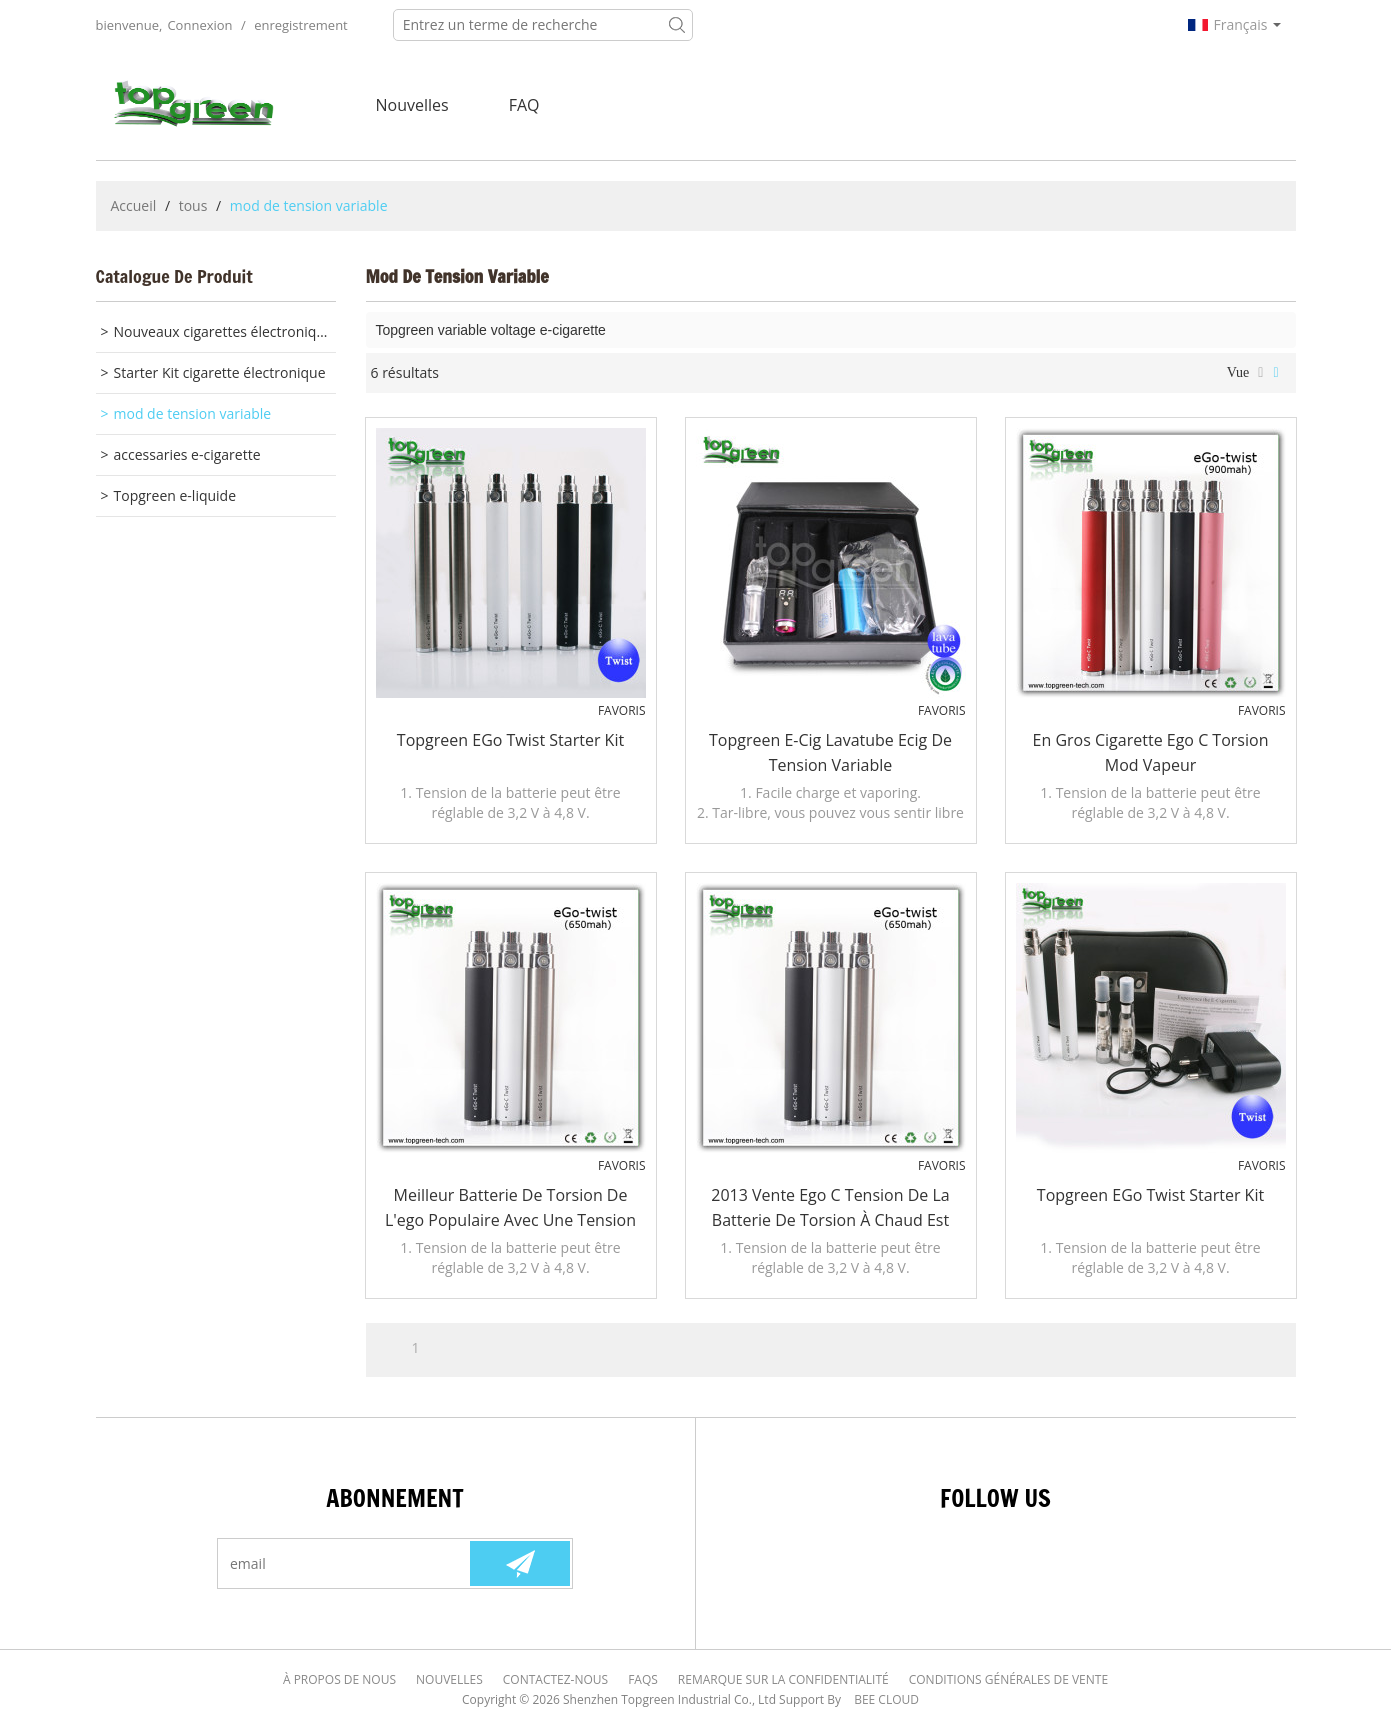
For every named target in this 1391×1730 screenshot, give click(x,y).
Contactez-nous (555, 1679)
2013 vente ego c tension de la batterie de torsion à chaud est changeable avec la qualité (830, 1208)
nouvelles (412, 105)
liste (1260, 373)
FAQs (643, 1679)
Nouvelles (449, 1679)
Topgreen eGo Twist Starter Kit (510, 740)
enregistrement (301, 25)
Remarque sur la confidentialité (783, 1679)
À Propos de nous (339, 1679)
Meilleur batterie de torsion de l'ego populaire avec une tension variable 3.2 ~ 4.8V (510, 1208)
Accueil (134, 205)
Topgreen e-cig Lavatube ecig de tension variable (830, 752)
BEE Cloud (886, 1699)
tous (193, 205)
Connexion (199, 25)
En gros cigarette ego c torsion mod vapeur (1151, 752)
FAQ (524, 105)
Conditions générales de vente (1008, 1679)
